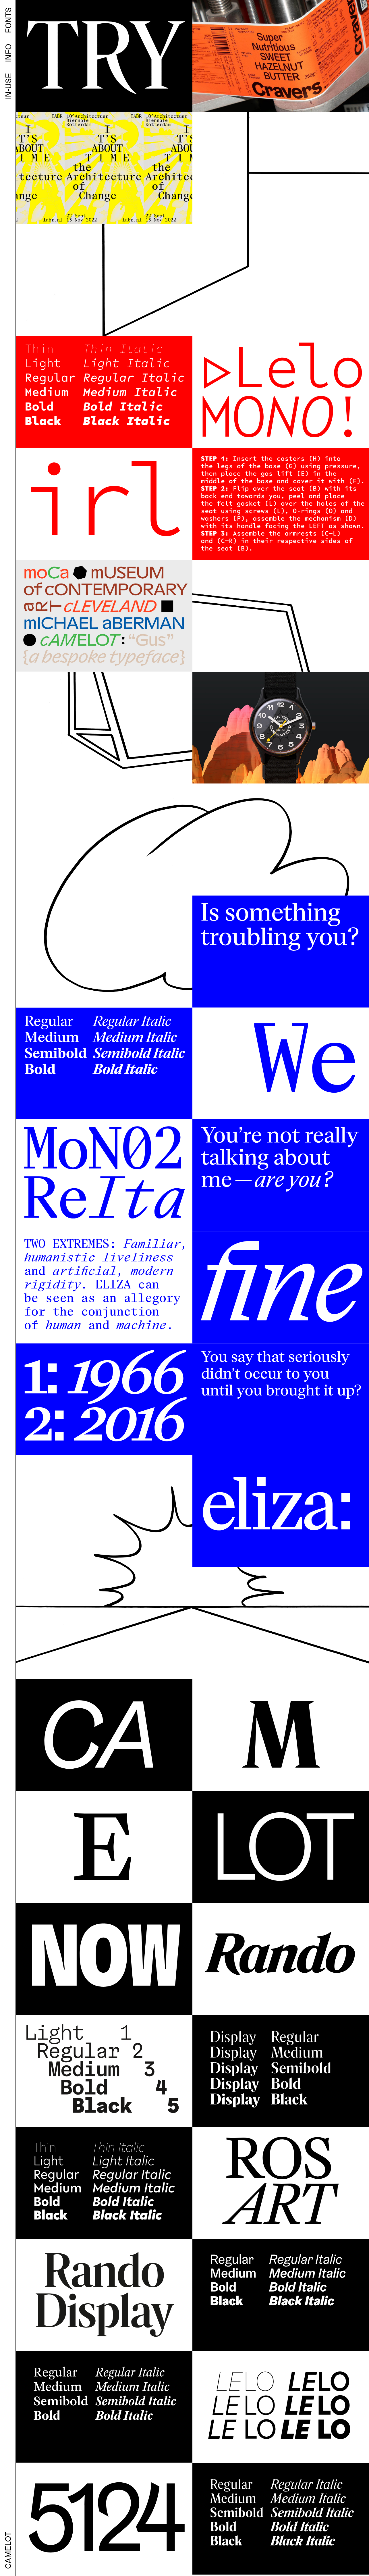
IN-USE (8, 86)
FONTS (8, 20)
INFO (8, 53)
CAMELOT (8, 2550)
